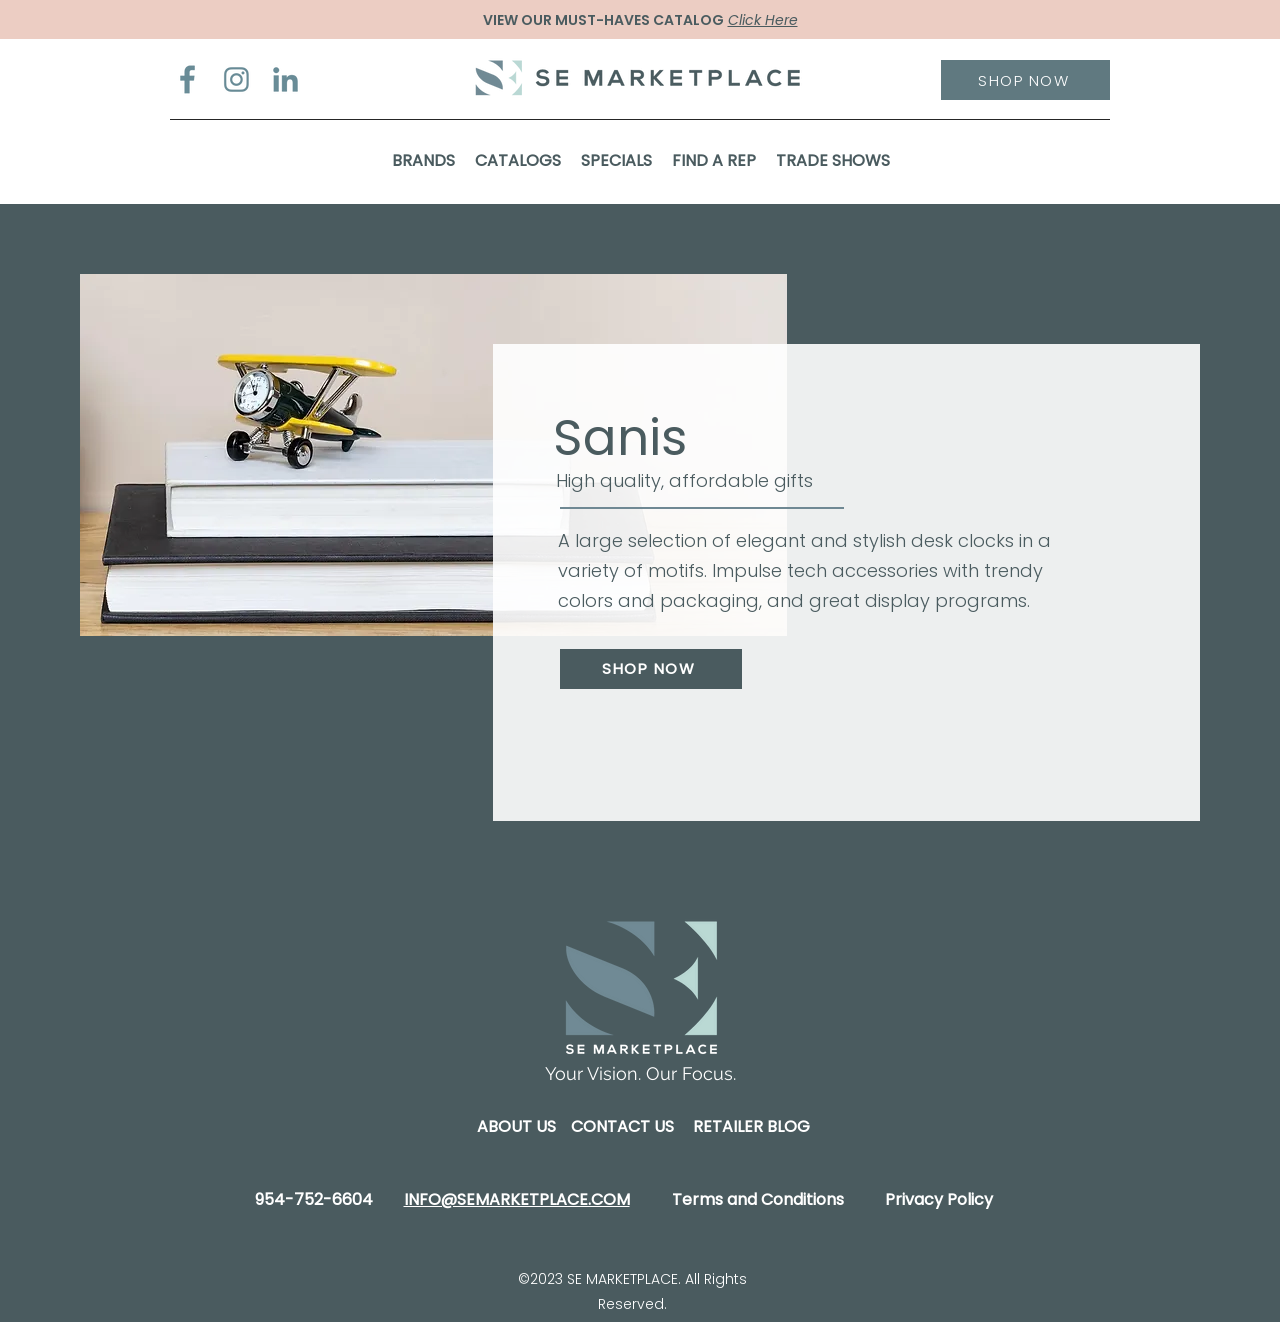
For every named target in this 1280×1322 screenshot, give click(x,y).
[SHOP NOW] (1025, 80)
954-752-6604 (314, 1199)
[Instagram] (236, 79)
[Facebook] (187, 79)
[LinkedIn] (285, 79)
